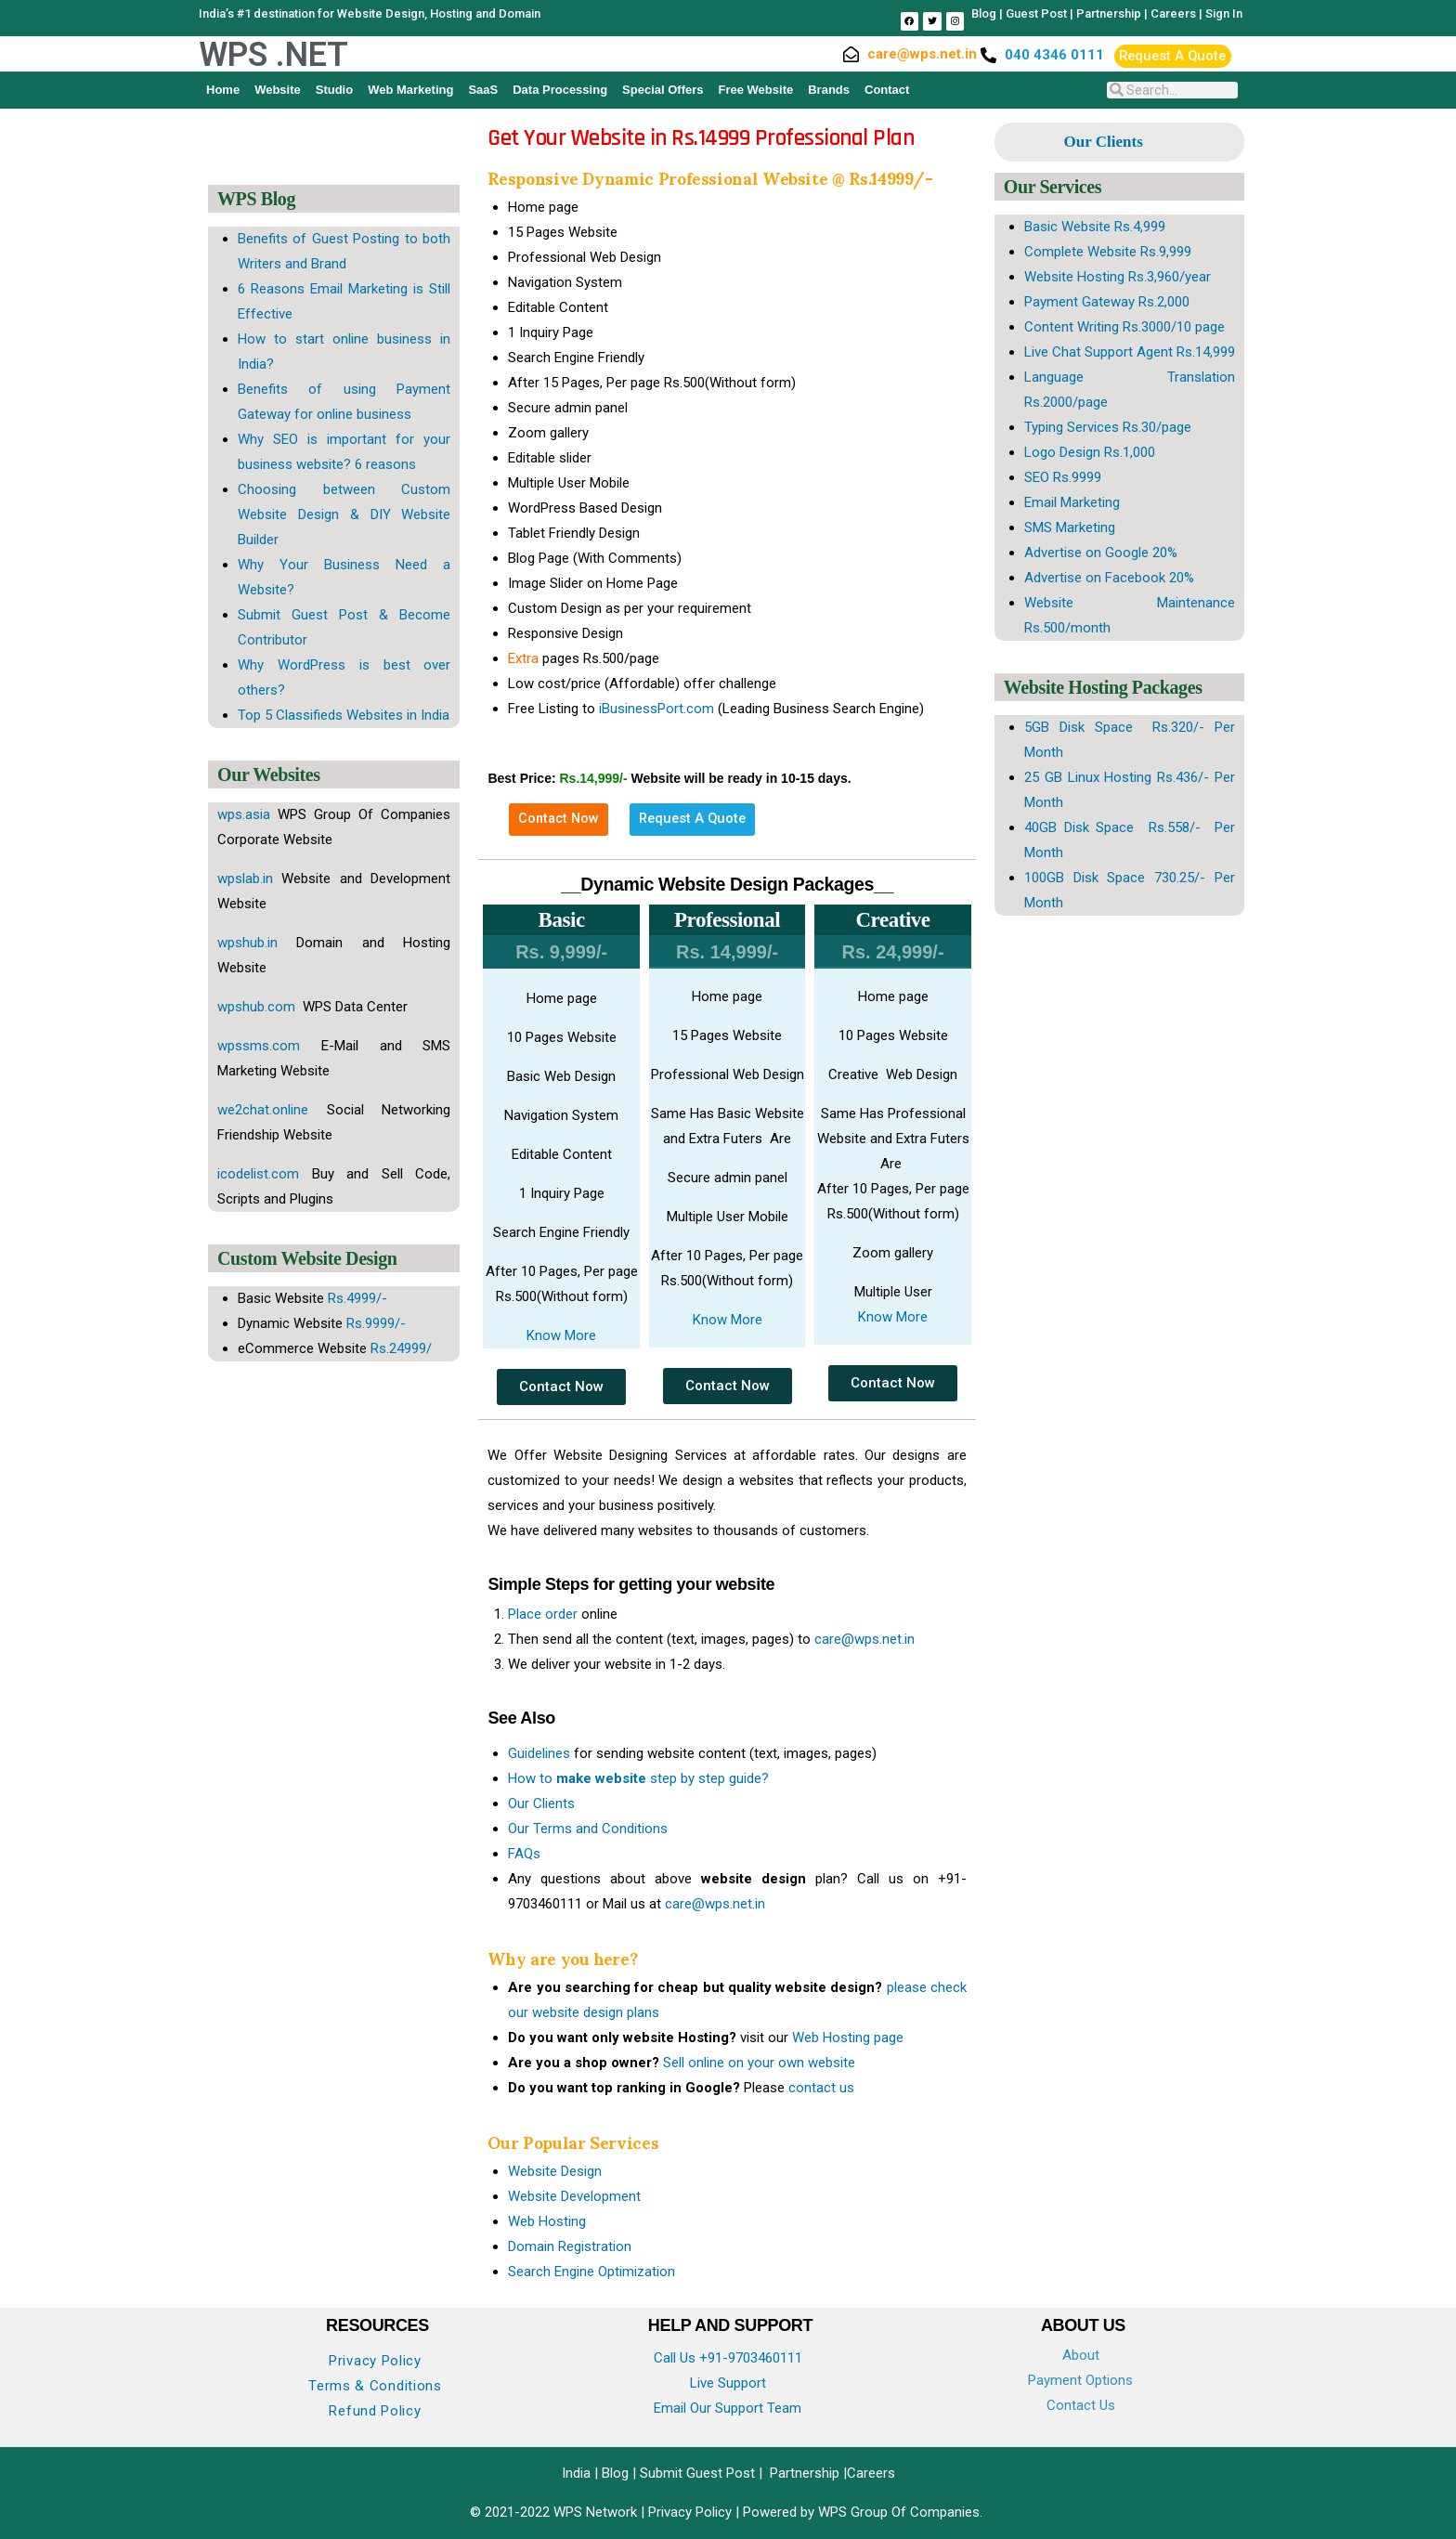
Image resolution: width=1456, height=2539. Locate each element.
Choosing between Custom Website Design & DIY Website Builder (344, 514)
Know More (561, 1335)
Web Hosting (547, 2221)
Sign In (1223, 13)
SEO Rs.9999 (1062, 477)
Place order (543, 1614)
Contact (886, 90)
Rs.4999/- (357, 1298)
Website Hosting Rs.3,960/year (1117, 276)
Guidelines (539, 1753)
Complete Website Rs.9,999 (1107, 251)
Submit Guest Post (697, 2473)
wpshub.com (258, 1006)
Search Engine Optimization (591, 2271)
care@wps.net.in (864, 1639)
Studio (334, 90)
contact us (821, 2087)
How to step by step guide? (638, 1778)
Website (277, 90)
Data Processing (560, 90)
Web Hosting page (848, 2037)
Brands (829, 90)
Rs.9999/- (376, 1323)
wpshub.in (247, 942)
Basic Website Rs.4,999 (1094, 226)
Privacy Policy (375, 2360)
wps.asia (243, 814)
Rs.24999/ (401, 1348)
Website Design (555, 2171)
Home (223, 90)
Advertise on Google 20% (1100, 552)
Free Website (756, 90)
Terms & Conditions (375, 2385)
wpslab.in (245, 878)
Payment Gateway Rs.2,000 (1107, 301)
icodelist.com (258, 1173)
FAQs (524, 1853)
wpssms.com (258, 1045)
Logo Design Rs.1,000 (1089, 452)
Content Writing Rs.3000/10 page (1124, 327)
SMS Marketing (1069, 527)
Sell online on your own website (759, 2062)
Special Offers (662, 90)
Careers (1173, 13)
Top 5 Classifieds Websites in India (343, 715)
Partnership (1108, 13)
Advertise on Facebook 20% (1109, 577)
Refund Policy (375, 2410)
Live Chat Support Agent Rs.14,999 (1129, 352)
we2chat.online (262, 1109)
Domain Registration (569, 2246)
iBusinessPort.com (656, 708)
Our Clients (541, 1803)
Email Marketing (1072, 502)
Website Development (574, 2196)
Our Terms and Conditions (588, 1828)
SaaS (483, 90)
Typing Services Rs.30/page (1107, 427)
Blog (983, 13)
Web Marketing (410, 90)
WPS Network (597, 2512)
